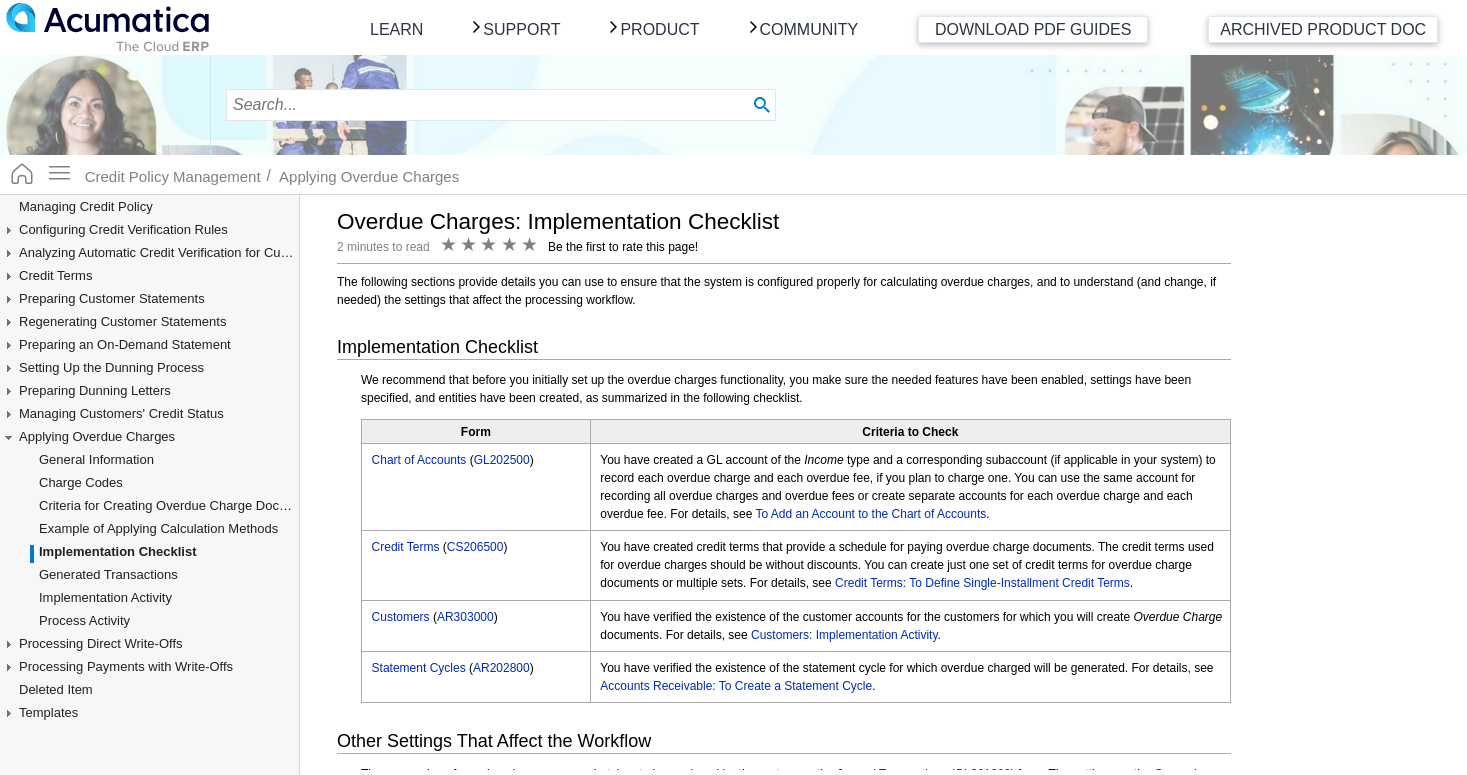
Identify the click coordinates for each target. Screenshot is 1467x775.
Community (809, 29)
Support (521, 29)
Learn (396, 29)
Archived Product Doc (1323, 29)
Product (659, 29)
